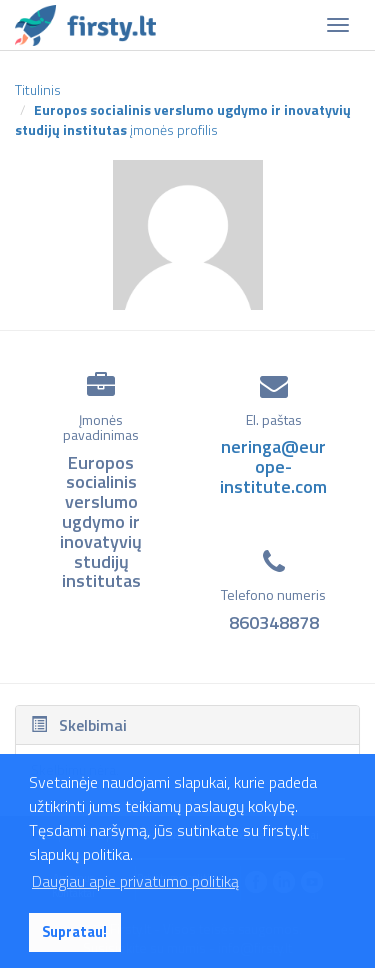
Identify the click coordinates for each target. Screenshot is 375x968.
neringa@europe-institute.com (273, 466)
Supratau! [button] (74, 932)
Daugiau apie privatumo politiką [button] (135, 881)
